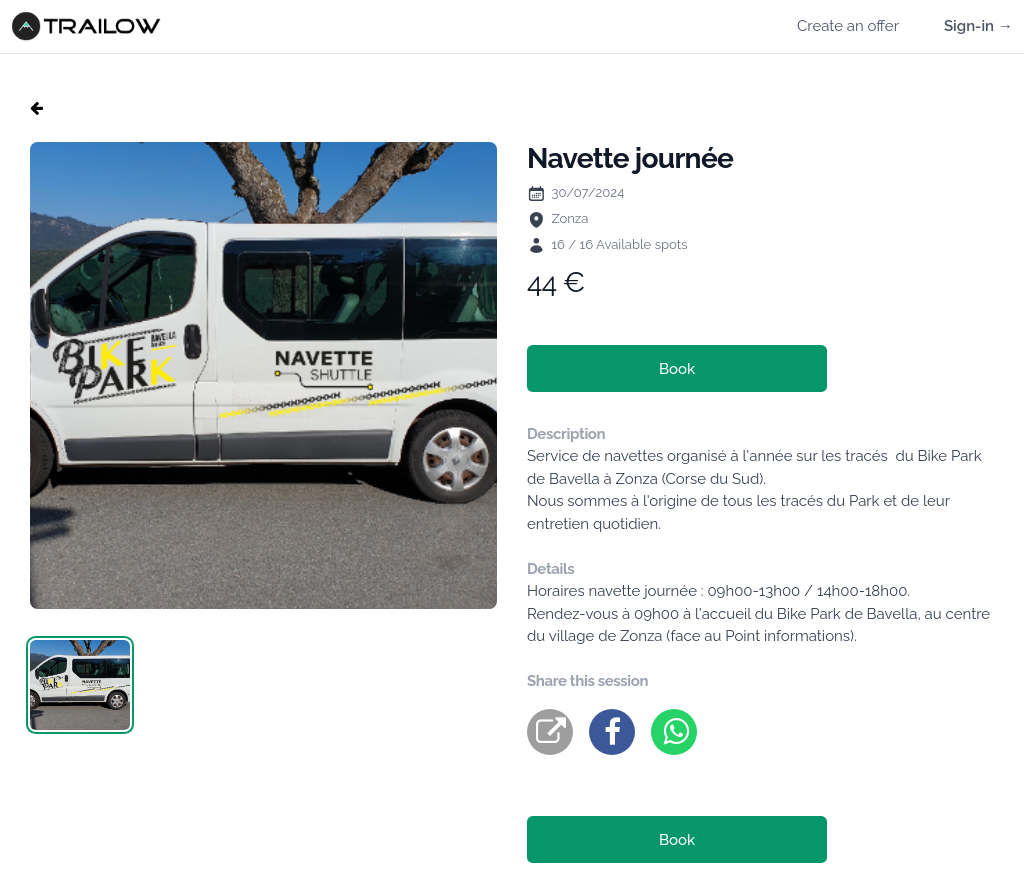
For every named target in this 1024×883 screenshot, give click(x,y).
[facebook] (612, 732)
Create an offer (848, 26)
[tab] (80, 685)
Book (677, 369)
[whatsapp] (674, 732)
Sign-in (978, 26)
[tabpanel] (263, 375)
